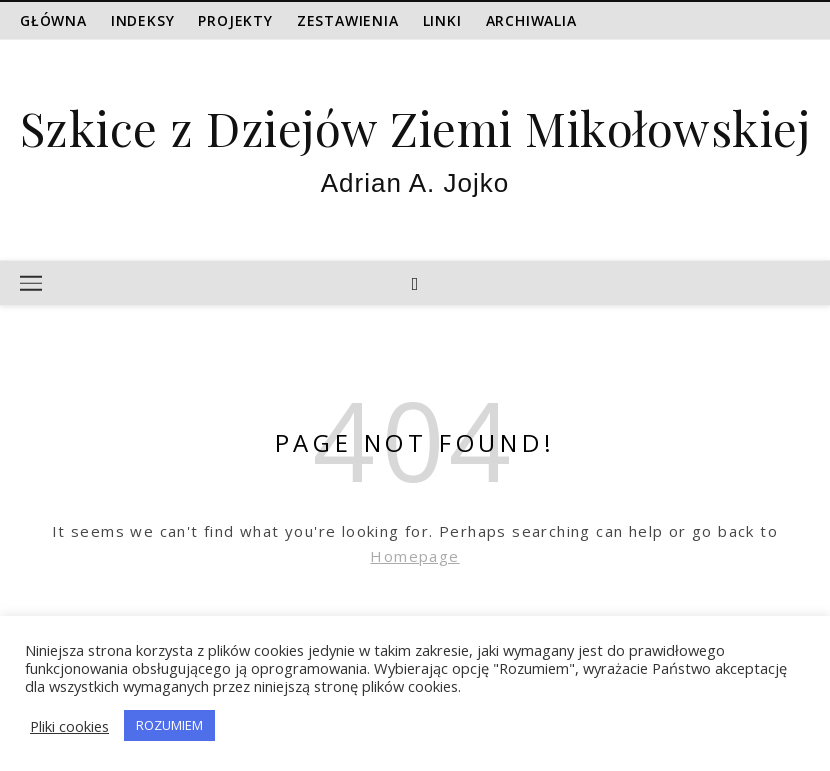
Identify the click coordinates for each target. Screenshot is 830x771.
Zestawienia (348, 20)
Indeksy (143, 20)
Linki (442, 20)
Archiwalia (531, 20)
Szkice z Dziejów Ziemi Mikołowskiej (415, 127)
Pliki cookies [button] (69, 726)
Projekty (235, 20)
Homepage (414, 556)
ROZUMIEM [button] (169, 725)
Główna (53, 20)
